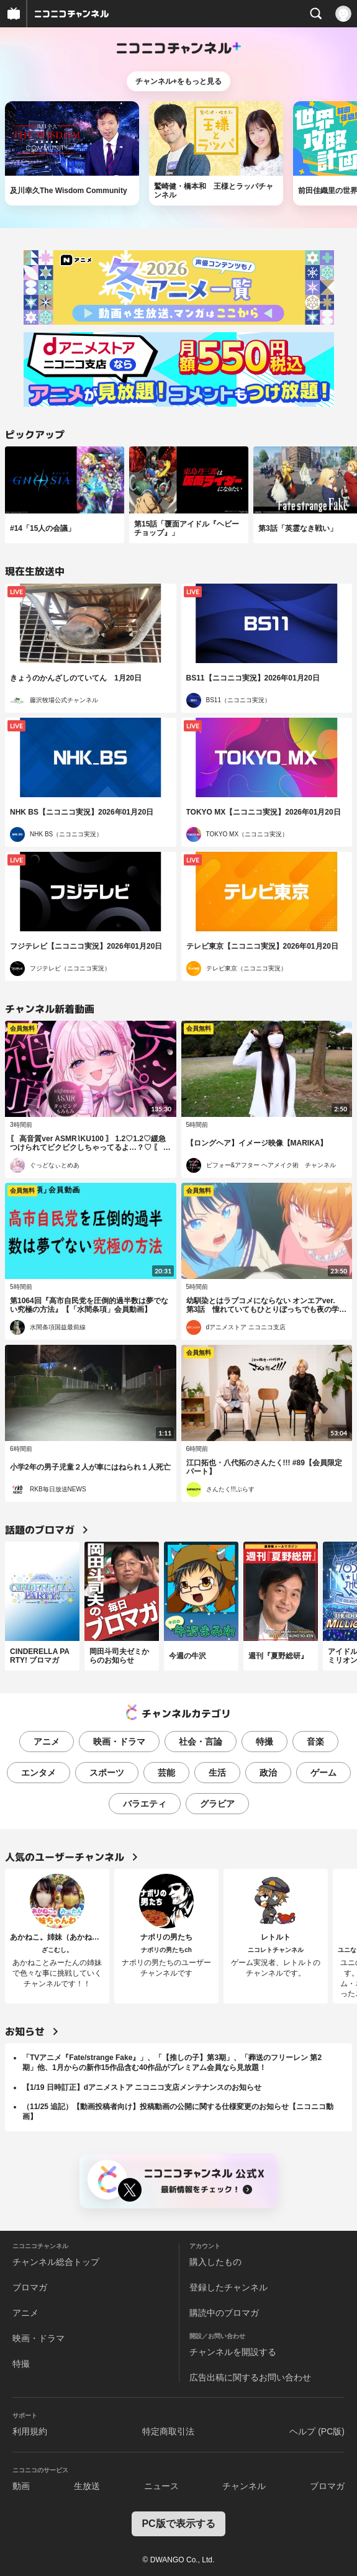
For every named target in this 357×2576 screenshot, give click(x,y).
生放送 (87, 2486)
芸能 (166, 1773)
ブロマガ (29, 2287)
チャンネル (244, 2486)
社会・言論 (200, 1742)
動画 (21, 2486)
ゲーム (323, 1773)
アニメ (47, 1742)
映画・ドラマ (119, 1742)
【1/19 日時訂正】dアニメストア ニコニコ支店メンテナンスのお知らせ (141, 2087)
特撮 (264, 1742)
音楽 (315, 1742)
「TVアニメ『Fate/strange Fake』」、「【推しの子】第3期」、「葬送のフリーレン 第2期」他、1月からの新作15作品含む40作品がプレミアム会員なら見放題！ (172, 2062)
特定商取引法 (168, 2431)
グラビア (217, 1804)
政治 (268, 1773)
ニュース (161, 2486)
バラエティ (144, 1804)
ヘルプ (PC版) (317, 2431)
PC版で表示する (178, 2523)
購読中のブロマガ (224, 2313)
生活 (217, 1773)
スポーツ (106, 1773)
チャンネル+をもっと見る (178, 81)
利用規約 (29, 2431)
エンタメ (38, 1773)
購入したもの (215, 2262)
